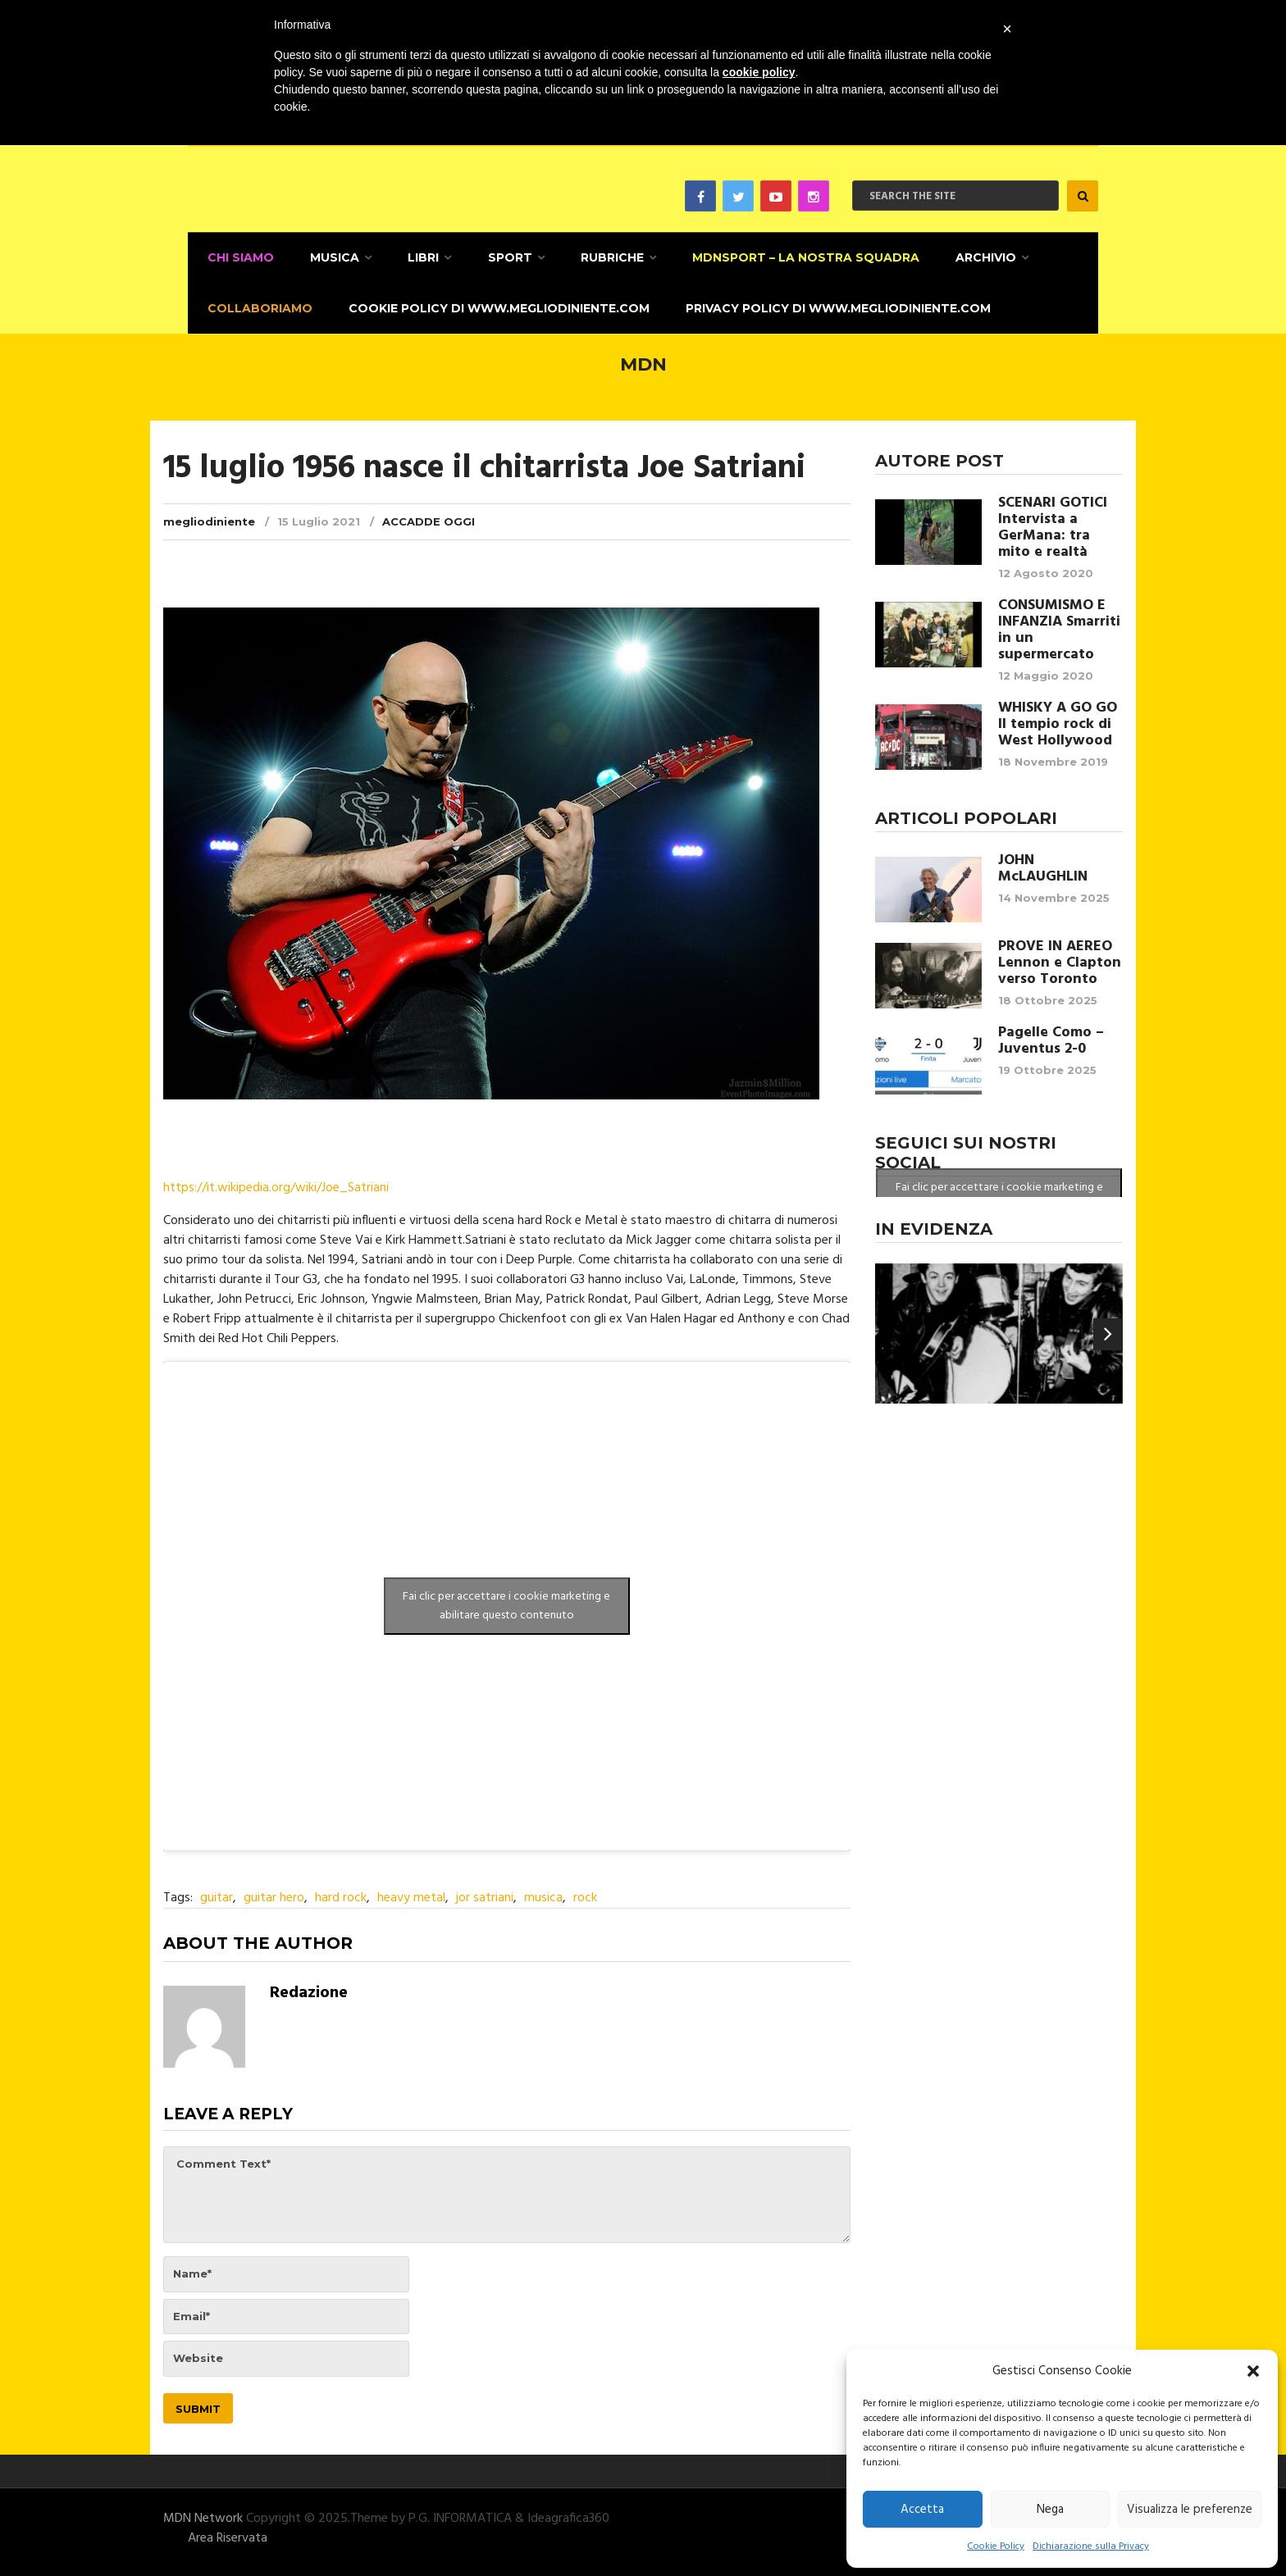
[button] (1253, 2371)
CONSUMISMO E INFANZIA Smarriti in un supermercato (1059, 625)
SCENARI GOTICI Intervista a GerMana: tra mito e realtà (1052, 522)
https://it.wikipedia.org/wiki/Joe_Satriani (276, 1183)
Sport (499, 255)
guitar (216, 1893)
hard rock (341, 1893)
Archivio (967, 255)
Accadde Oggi (428, 515)
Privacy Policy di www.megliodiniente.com (830, 304)
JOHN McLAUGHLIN (1043, 863)
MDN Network (203, 2513)
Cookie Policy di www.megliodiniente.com (493, 304)
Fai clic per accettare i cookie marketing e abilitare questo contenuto (506, 1601)
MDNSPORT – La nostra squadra (789, 255)
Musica (328, 255)
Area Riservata (227, 2532)
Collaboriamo (256, 304)
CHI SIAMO (237, 255)
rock (585, 1893)
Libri (415, 255)
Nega (1050, 2509)
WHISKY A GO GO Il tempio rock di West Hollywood (1057, 719)
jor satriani (484, 1893)
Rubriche (598, 255)
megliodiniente (209, 515)
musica (543, 1893)
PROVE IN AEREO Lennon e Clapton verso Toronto (1059, 957)
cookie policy (759, 72)
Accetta (922, 2509)
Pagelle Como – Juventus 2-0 (1051, 1035)
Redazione (309, 1988)
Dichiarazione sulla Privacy (1091, 2546)
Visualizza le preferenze (1189, 2509)
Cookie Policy (995, 2546)
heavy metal (411, 1893)
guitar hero (274, 1893)
